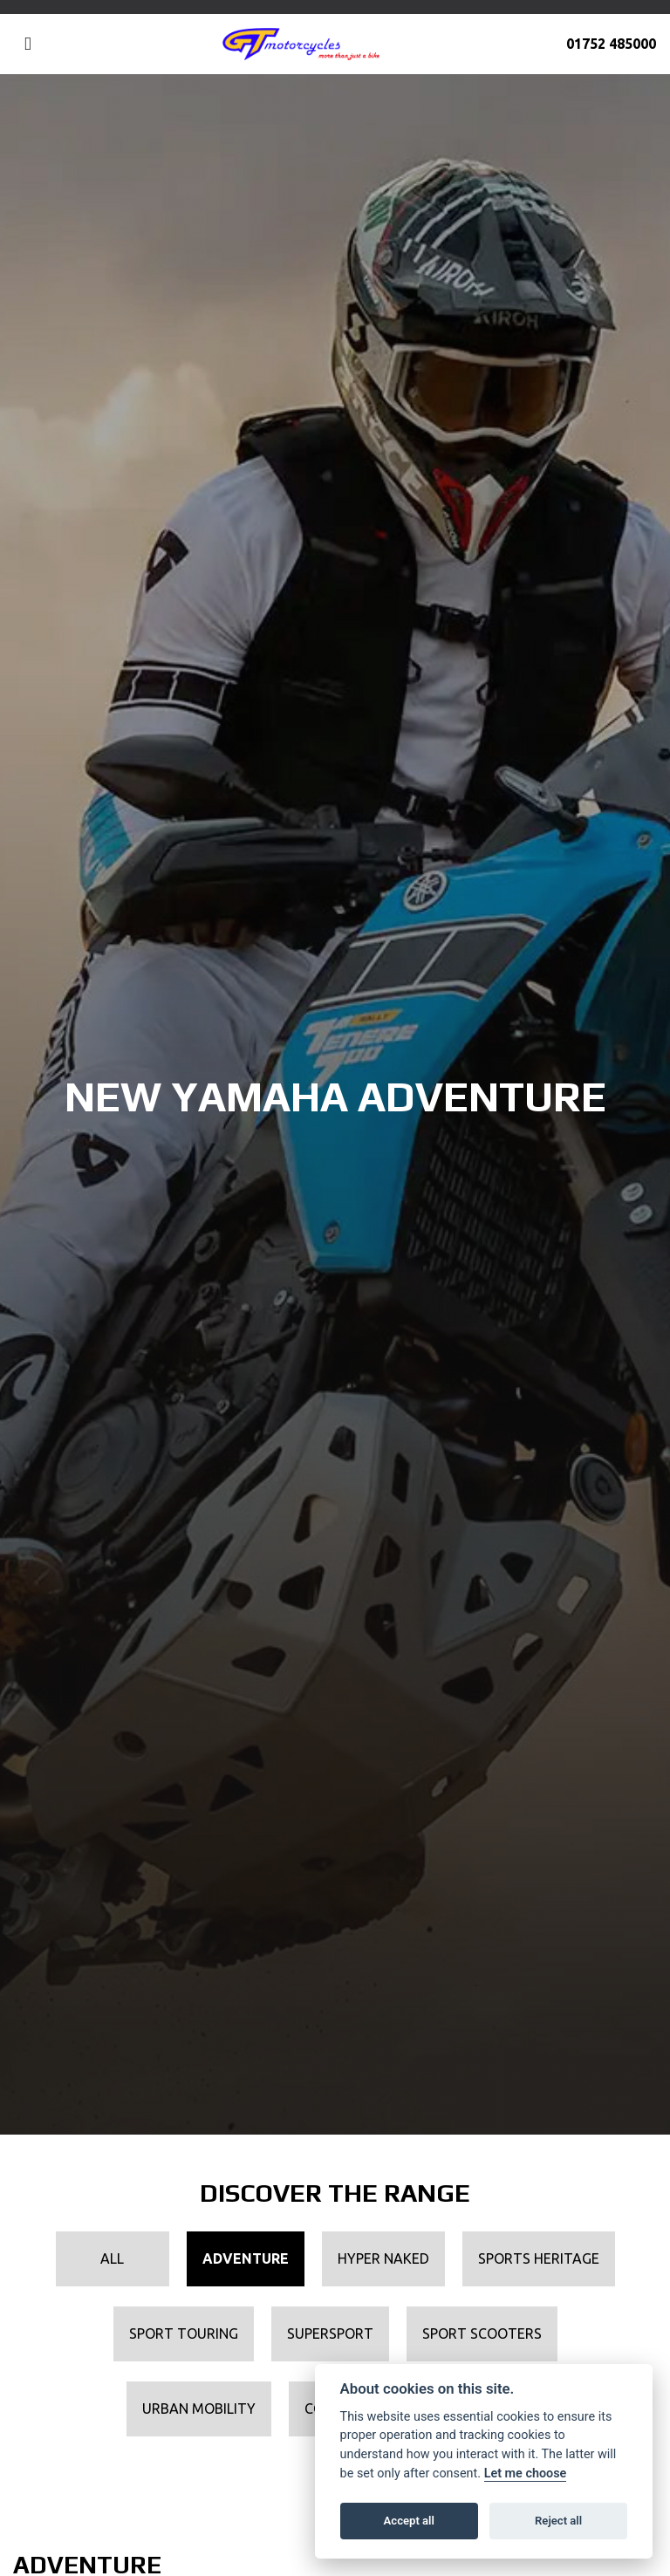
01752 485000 (611, 43)
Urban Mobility (199, 2408)
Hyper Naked (383, 2258)
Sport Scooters (482, 2333)
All (112, 2258)
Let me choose (525, 2473)
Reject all (558, 2520)
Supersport (330, 2333)
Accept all (409, 2520)
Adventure (245, 2258)
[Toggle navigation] (28, 44)
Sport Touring (183, 2333)
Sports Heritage (538, 2258)
